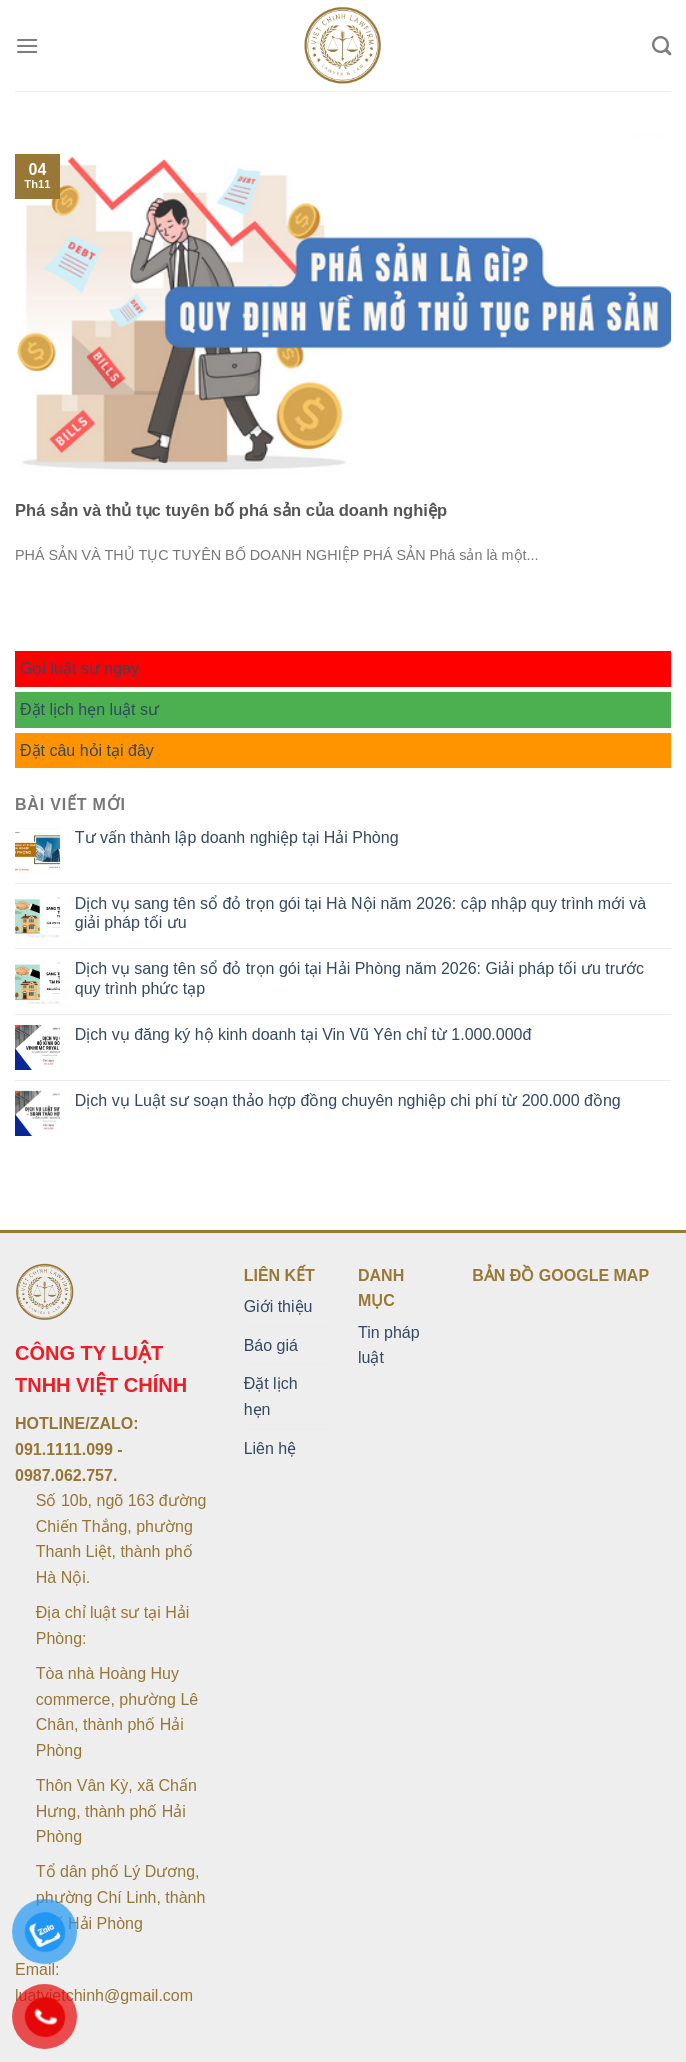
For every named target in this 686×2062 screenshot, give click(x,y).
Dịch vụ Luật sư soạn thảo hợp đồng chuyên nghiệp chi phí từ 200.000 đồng (348, 1100)
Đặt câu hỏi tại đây (87, 750)
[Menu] (27, 45)
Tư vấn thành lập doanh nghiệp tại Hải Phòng (237, 837)
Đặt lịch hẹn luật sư (89, 709)
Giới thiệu (278, 1306)
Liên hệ (270, 1448)
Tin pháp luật (389, 1345)
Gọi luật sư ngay (79, 668)
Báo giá (271, 1345)
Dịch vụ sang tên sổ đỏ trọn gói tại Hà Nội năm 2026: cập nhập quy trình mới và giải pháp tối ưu (360, 913)
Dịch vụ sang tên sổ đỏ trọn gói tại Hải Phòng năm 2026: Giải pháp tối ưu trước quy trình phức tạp (359, 978)
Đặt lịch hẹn (271, 1396)
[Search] (661, 45)
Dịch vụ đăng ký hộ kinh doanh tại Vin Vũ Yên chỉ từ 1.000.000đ (303, 1034)
